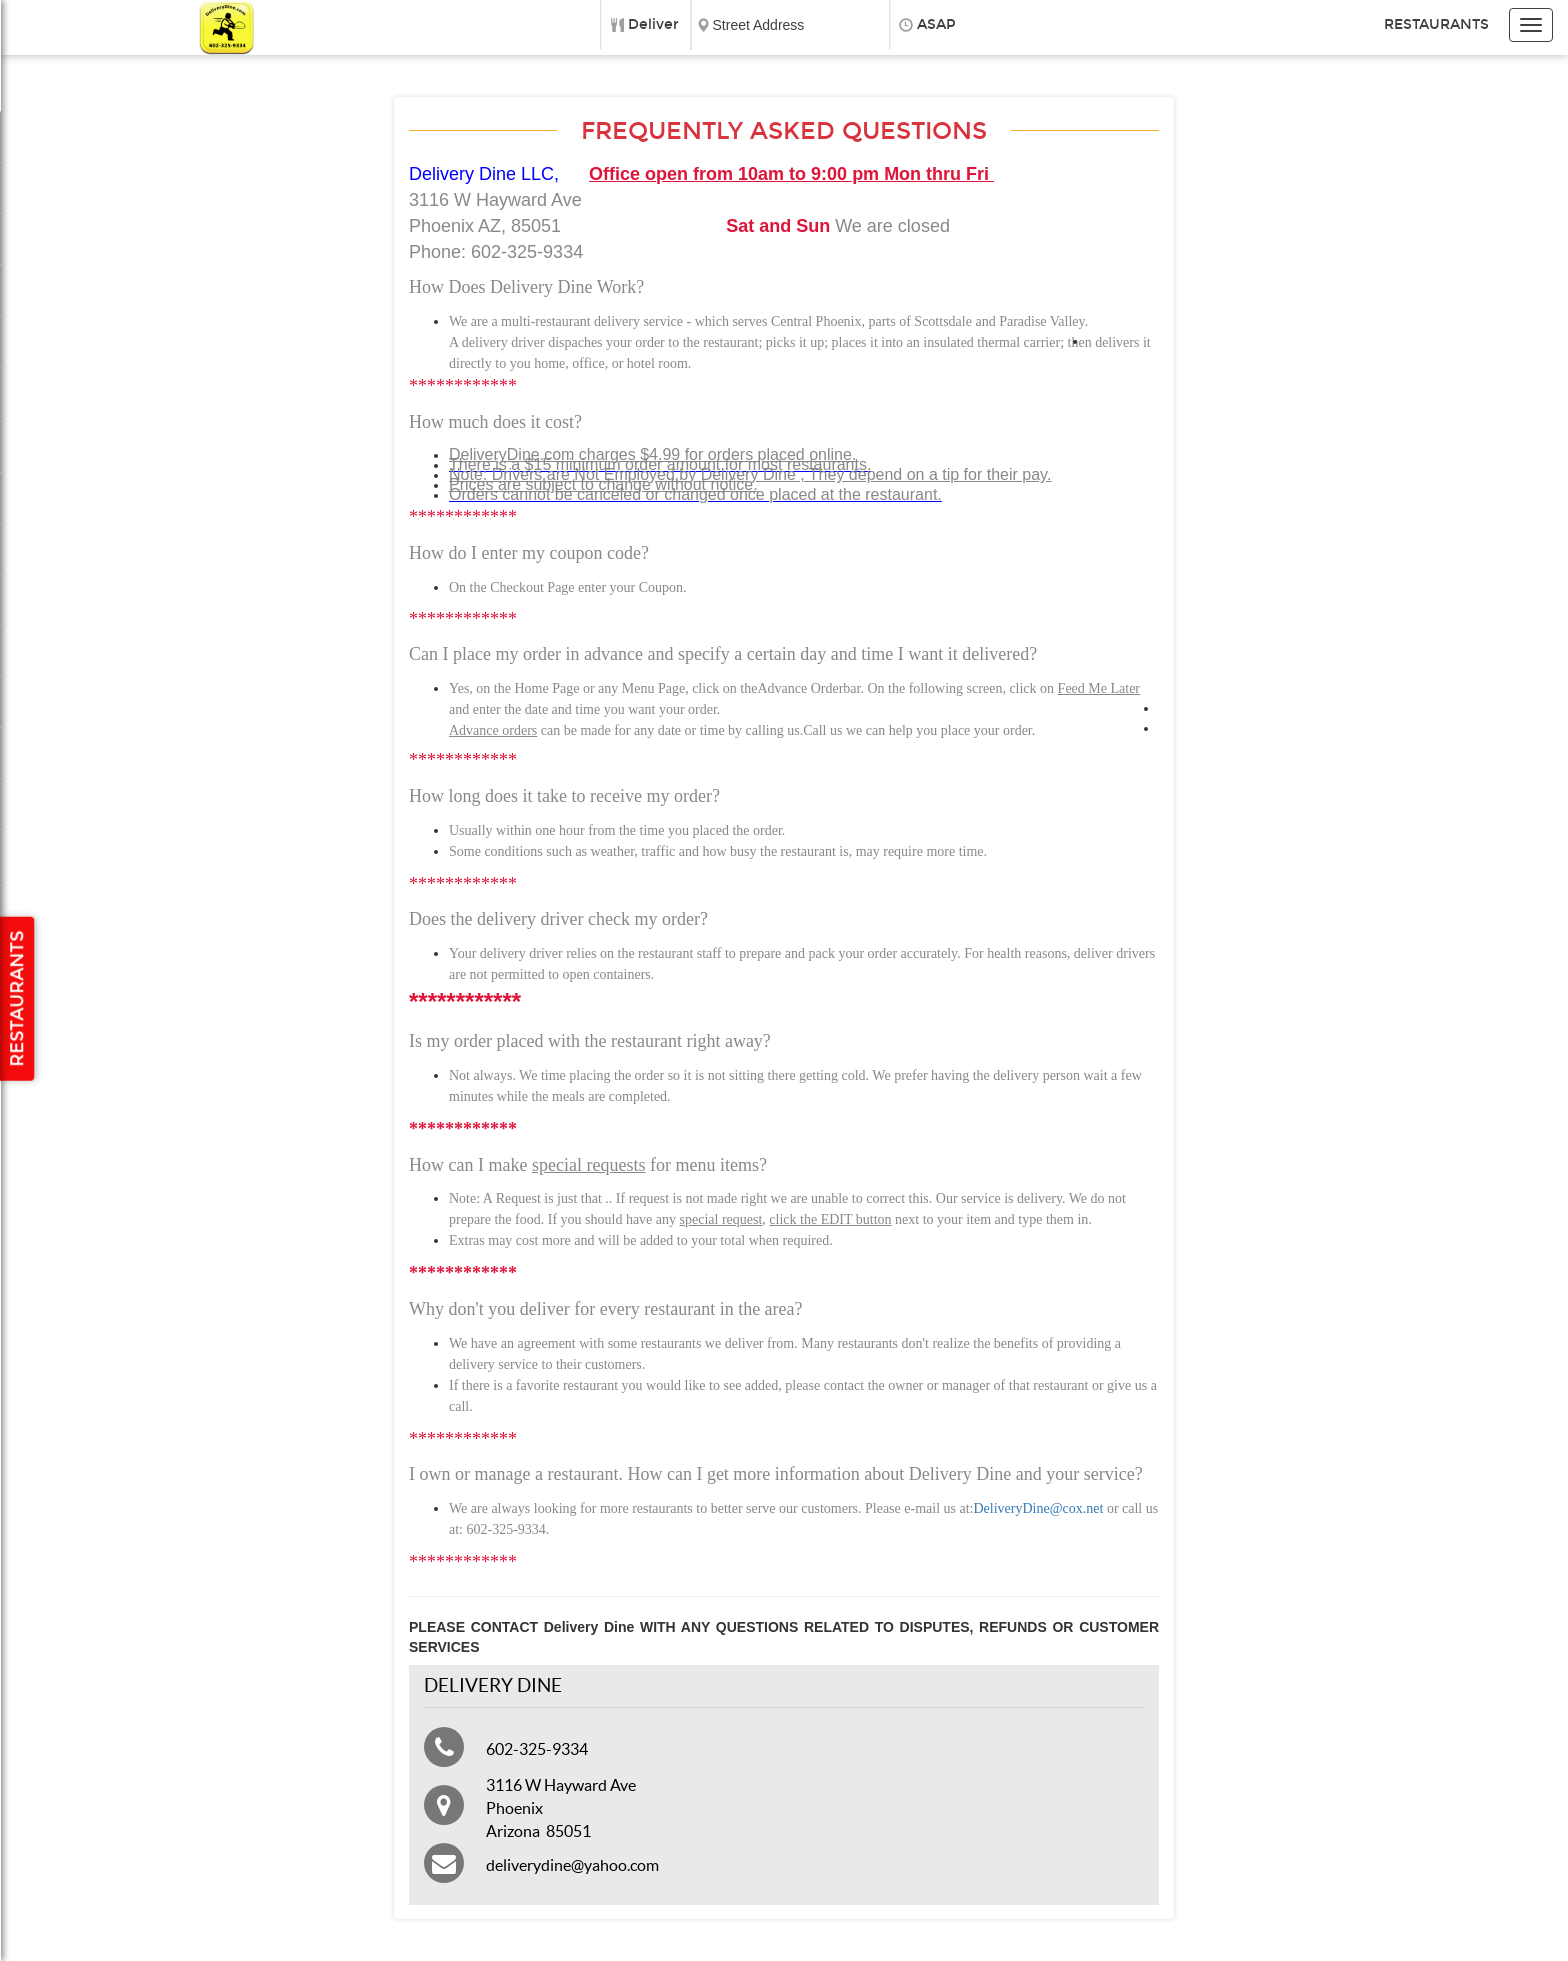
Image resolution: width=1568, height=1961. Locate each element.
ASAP (936, 24)
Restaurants (1436, 24)
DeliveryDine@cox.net (1038, 1508)
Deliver (653, 24)
